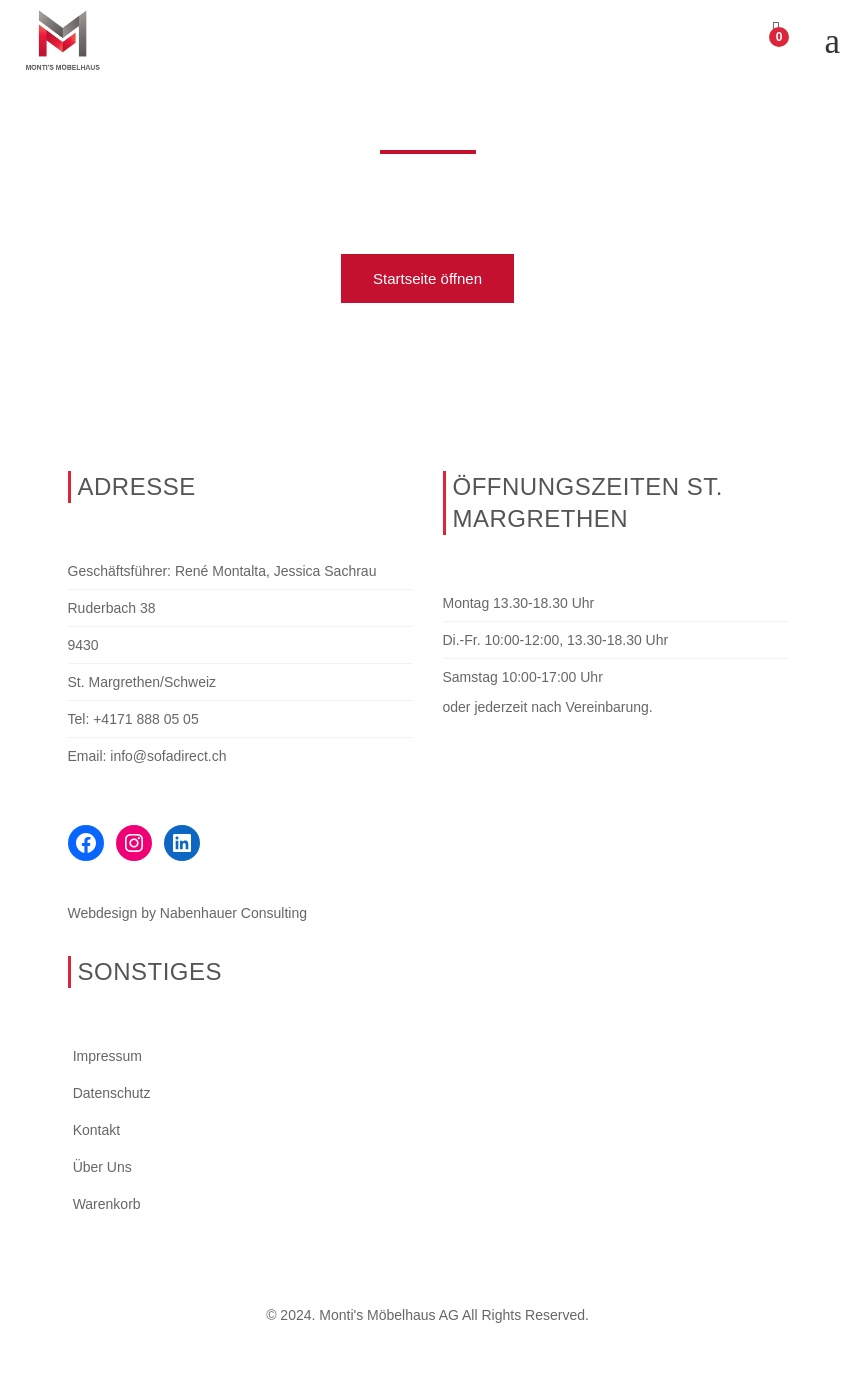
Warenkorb (107, 1204)
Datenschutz (112, 1093)
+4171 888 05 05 (146, 719)
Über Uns (102, 1167)
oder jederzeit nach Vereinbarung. (548, 707)
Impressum (107, 1056)
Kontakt (96, 1130)
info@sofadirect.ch (168, 756)
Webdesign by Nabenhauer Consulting (187, 913)
